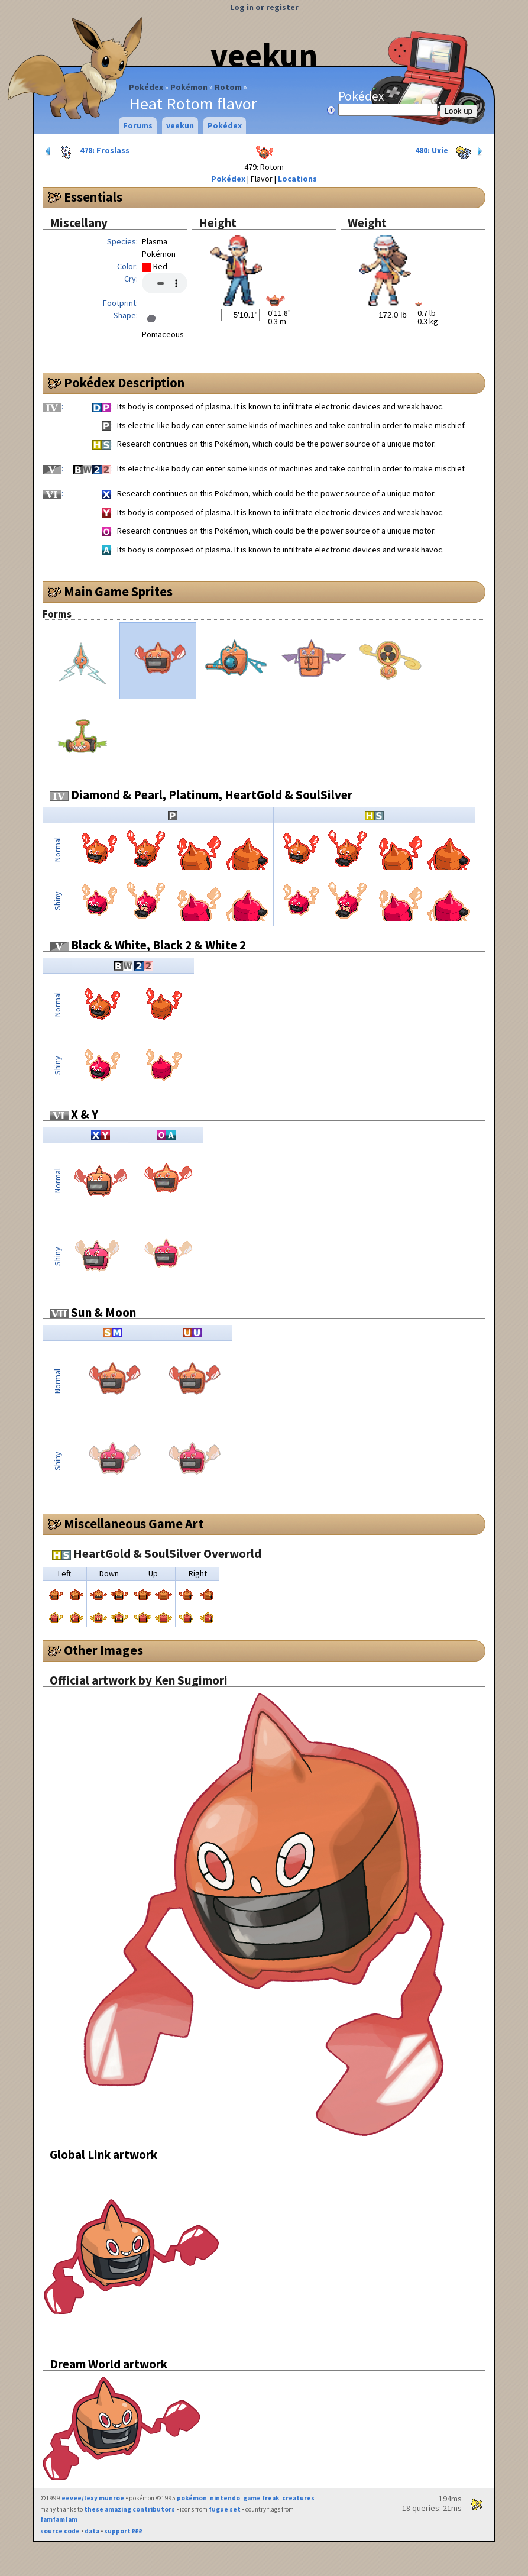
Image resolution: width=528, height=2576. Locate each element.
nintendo (225, 2498)
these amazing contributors (129, 2509)
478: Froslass (86, 151)
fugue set (225, 2509)
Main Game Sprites (118, 591)
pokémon (192, 2498)
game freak (261, 2498)
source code (60, 2531)
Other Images (103, 1650)
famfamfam (58, 2519)
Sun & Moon (93, 1312)
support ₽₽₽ (123, 2531)
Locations (297, 178)
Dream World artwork (108, 2364)
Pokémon (189, 87)
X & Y (74, 1114)
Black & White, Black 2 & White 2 (148, 945)
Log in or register (264, 7)
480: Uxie (450, 151)
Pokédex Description (124, 382)
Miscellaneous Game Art (133, 1523)
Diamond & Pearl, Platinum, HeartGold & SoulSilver (201, 795)
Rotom (228, 87)
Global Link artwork (103, 2155)
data (92, 2531)
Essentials (93, 197)
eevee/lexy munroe (92, 2498)
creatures (298, 2498)
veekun (264, 55)
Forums (138, 125)
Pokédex (146, 87)
